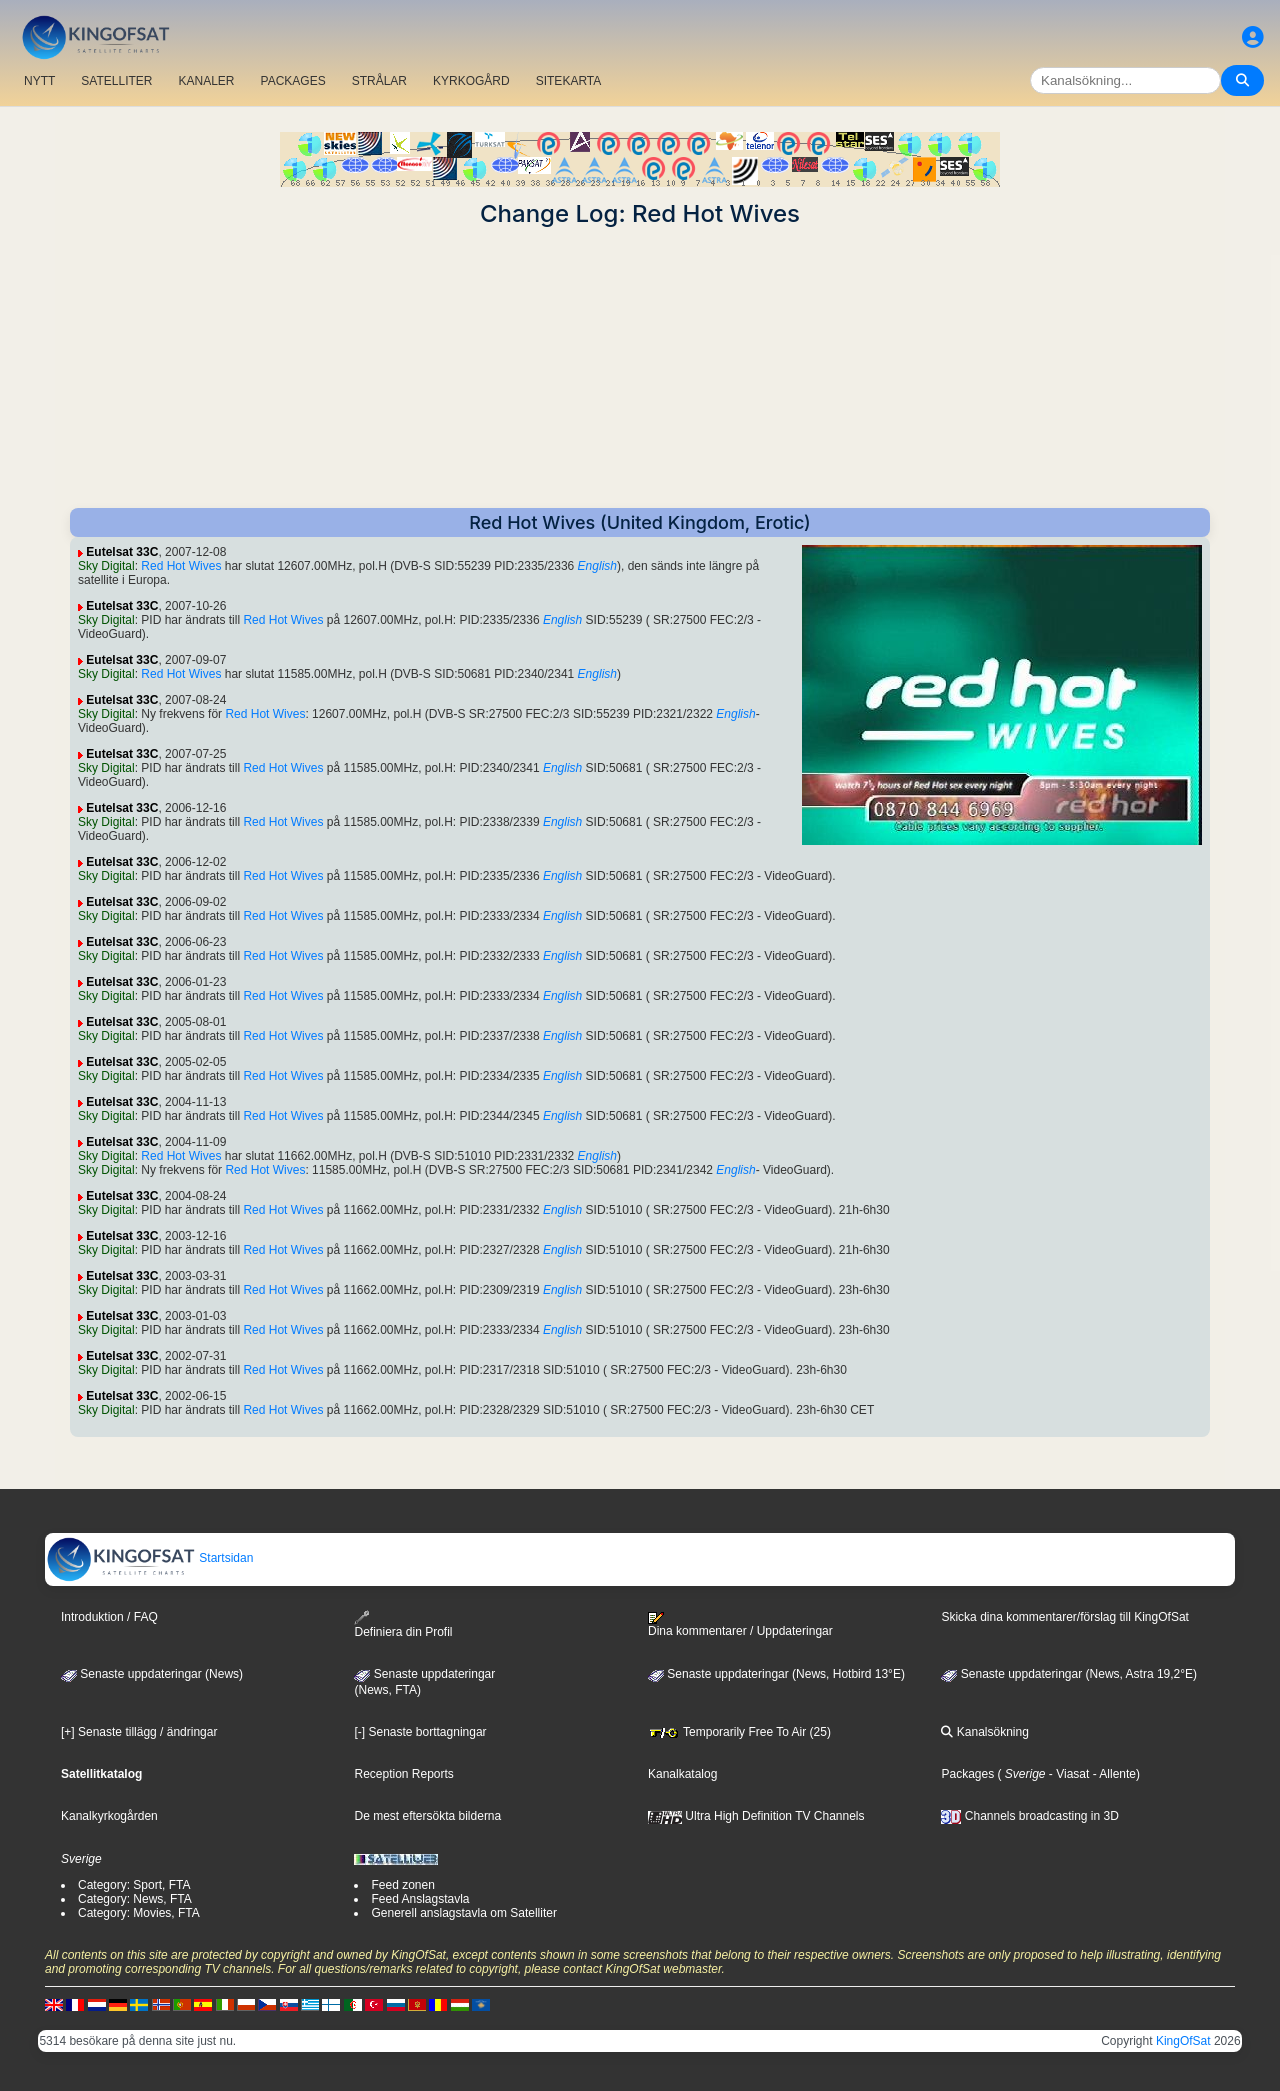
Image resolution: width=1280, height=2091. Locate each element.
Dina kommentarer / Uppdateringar (740, 1625)
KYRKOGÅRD (471, 81)
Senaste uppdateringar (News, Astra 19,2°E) (1069, 1674)
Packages (967, 1774)
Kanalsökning (984, 1732)
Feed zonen (402, 1885)
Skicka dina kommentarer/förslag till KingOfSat (1064, 1617)
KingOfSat (1183, 2041)
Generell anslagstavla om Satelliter (463, 1913)
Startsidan (149, 1558)
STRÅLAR (379, 81)
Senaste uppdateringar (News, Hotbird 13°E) (776, 1674)
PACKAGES (293, 81)
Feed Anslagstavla (420, 1899)
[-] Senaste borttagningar (420, 1732)
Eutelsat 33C (122, 552)
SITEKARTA (569, 81)
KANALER (206, 81)
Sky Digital (106, 566)
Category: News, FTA (135, 1899)
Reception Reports (403, 1774)
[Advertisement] (640, 368)
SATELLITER (116, 81)
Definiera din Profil (403, 1624)
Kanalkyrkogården (109, 1816)
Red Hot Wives (181, 566)
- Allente (1112, 1774)
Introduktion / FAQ (109, 1617)
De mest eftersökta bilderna (427, 1816)
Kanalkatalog (682, 1774)
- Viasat (1068, 1774)
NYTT (39, 81)
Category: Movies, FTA (139, 1913)
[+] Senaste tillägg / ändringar (139, 1732)
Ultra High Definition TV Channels (756, 1816)
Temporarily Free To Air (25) (739, 1732)
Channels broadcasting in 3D (1029, 1816)
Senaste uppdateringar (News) (152, 1674)
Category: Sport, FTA (134, 1885)
